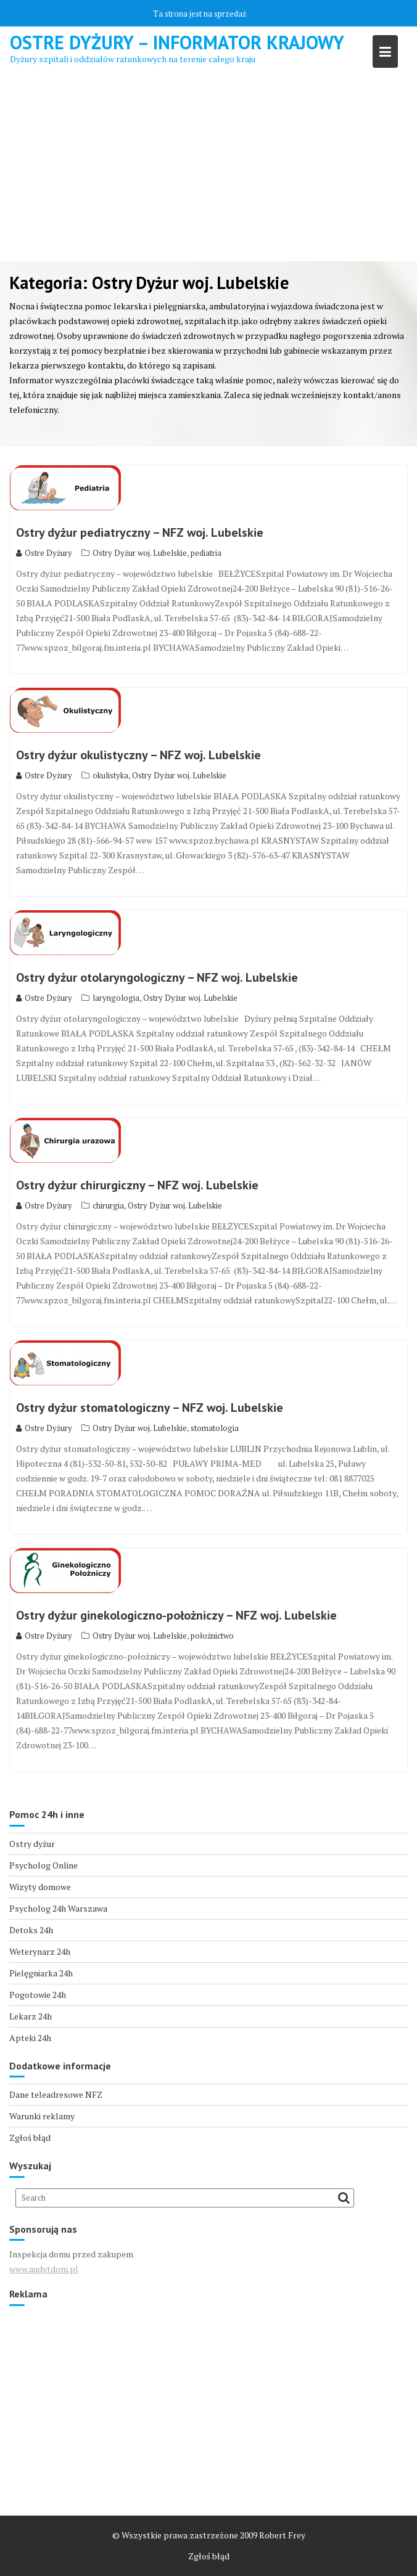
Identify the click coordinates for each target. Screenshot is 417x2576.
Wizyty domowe (40, 1887)
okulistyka (110, 775)
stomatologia (215, 1427)
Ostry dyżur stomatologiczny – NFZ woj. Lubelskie (149, 1408)
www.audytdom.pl (43, 2269)
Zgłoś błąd (30, 2137)
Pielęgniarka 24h (41, 1973)
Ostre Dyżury (44, 552)
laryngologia (116, 997)
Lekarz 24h (30, 2016)
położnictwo (212, 1635)
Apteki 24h (30, 2038)
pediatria (206, 552)
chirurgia (108, 1205)
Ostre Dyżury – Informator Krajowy (177, 42)
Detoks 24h (31, 1930)
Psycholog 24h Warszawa (58, 1908)
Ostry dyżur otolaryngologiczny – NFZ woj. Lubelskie (157, 977)
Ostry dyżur (32, 1843)
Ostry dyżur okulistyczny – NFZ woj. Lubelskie (138, 755)
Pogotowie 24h (37, 1994)
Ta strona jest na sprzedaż (199, 13)
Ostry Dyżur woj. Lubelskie (140, 552)
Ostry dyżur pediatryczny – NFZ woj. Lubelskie (139, 532)
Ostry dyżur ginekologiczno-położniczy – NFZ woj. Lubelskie (176, 1615)
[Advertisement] (208, 169)
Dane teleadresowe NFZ (55, 2094)
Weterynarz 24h (39, 1951)
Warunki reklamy (42, 2116)
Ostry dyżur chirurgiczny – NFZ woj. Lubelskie (137, 1185)
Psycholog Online (43, 1865)
